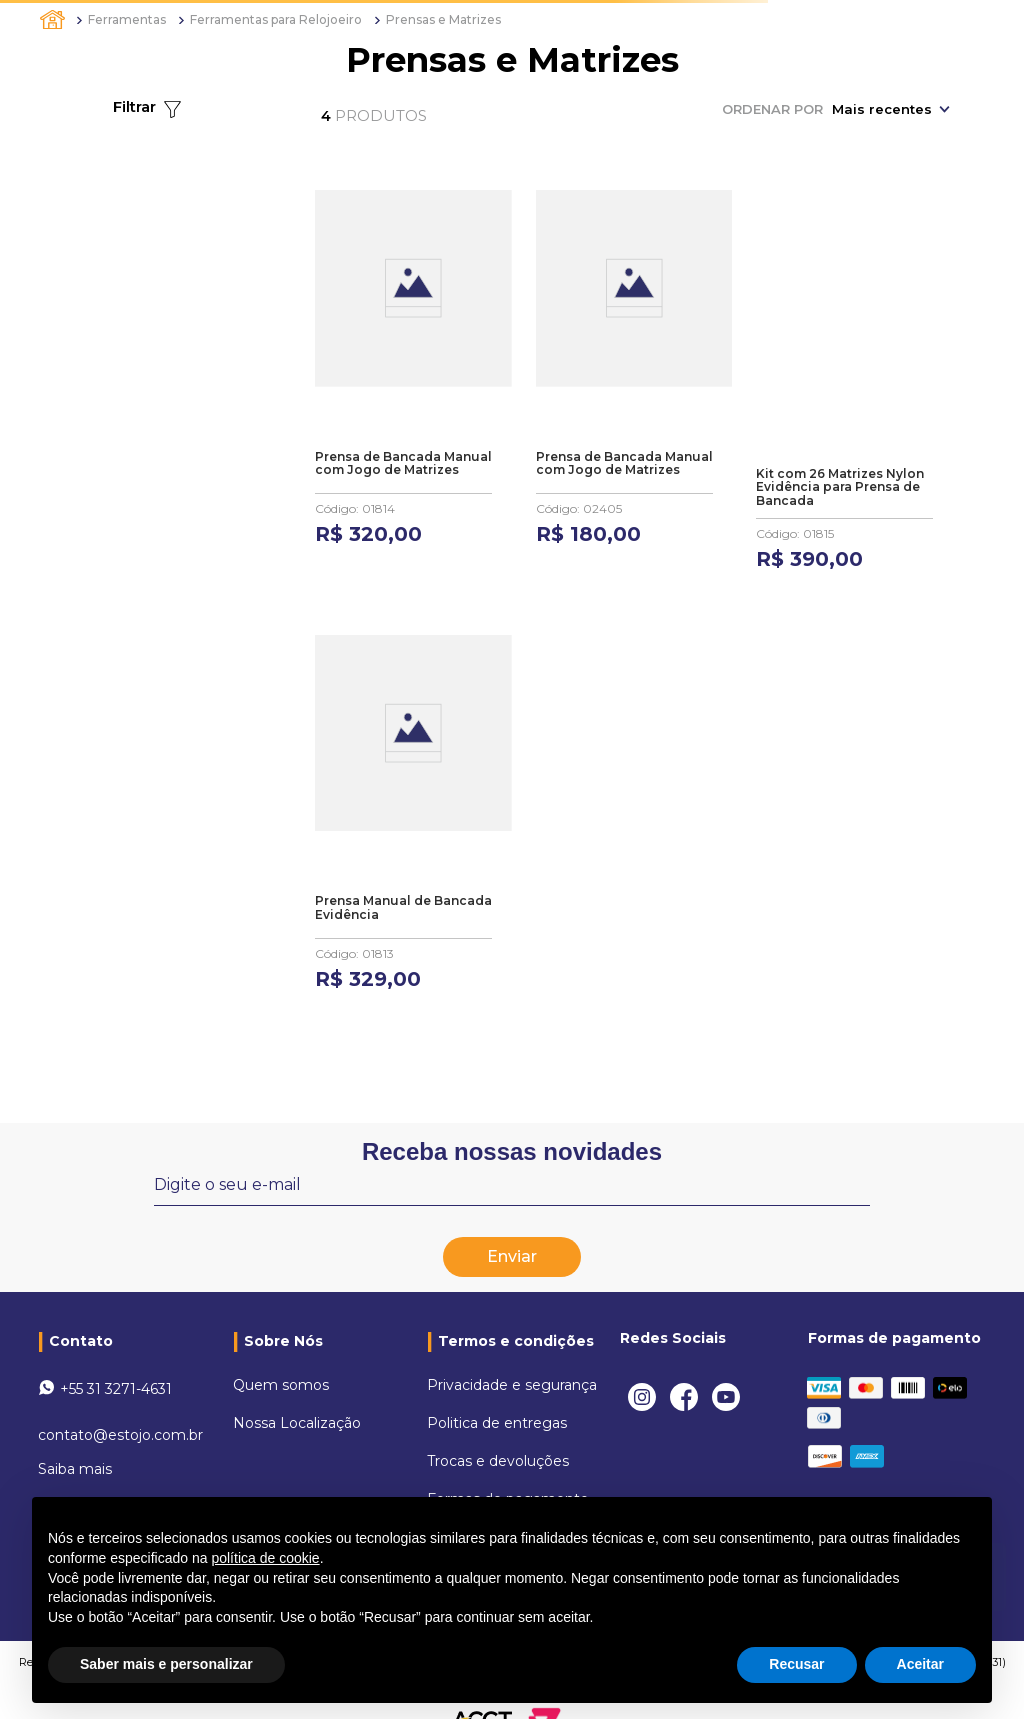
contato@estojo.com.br (120, 1411)
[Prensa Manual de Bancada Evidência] (413, 801)
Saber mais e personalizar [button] (166, 1664)
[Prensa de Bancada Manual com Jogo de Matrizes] (413, 380)
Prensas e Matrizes (443, 19)
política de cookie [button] (265, 1558)
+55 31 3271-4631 (116, 1365)
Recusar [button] (796, 1664)
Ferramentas (127, 19)
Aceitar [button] (920, 1664)
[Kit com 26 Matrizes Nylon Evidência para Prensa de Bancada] (854, 380)
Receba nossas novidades (512, 1128)
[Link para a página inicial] (54, 20)
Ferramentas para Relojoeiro (276, 19)
